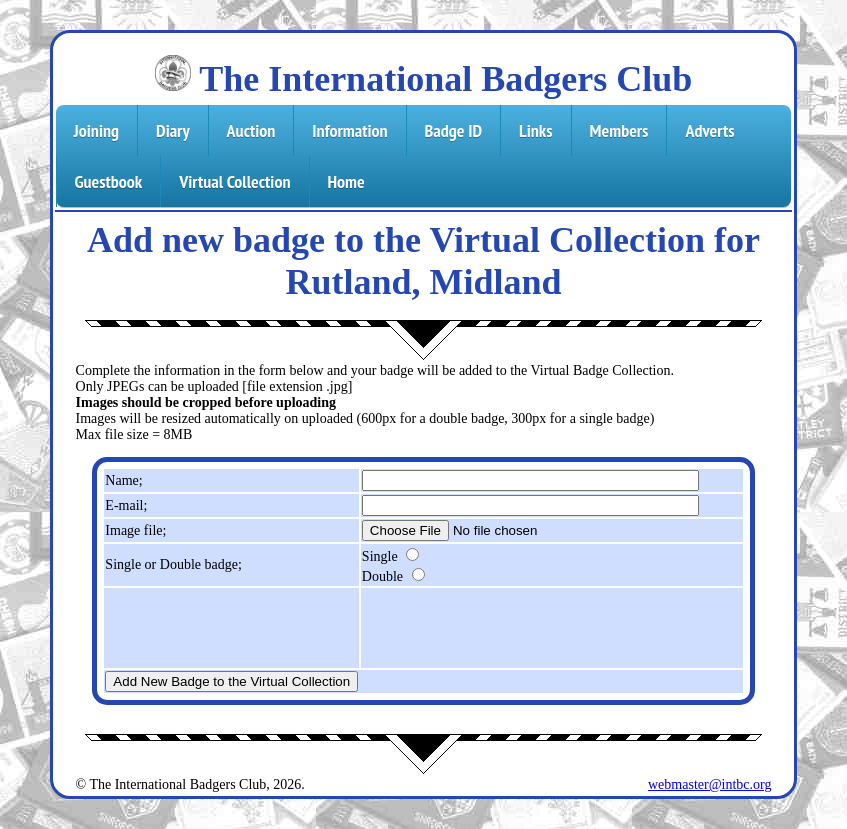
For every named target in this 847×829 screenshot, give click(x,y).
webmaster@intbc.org (709, 784)
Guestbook (109, 181)
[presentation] (514, 628)
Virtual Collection (234, 181)
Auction (251, 130)
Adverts (709, 130)
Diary (173, 130)
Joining (96, 130)
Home (346, 181)
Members (619, 130)
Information (349, 130)
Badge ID (454, 130)
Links (535, 130)
